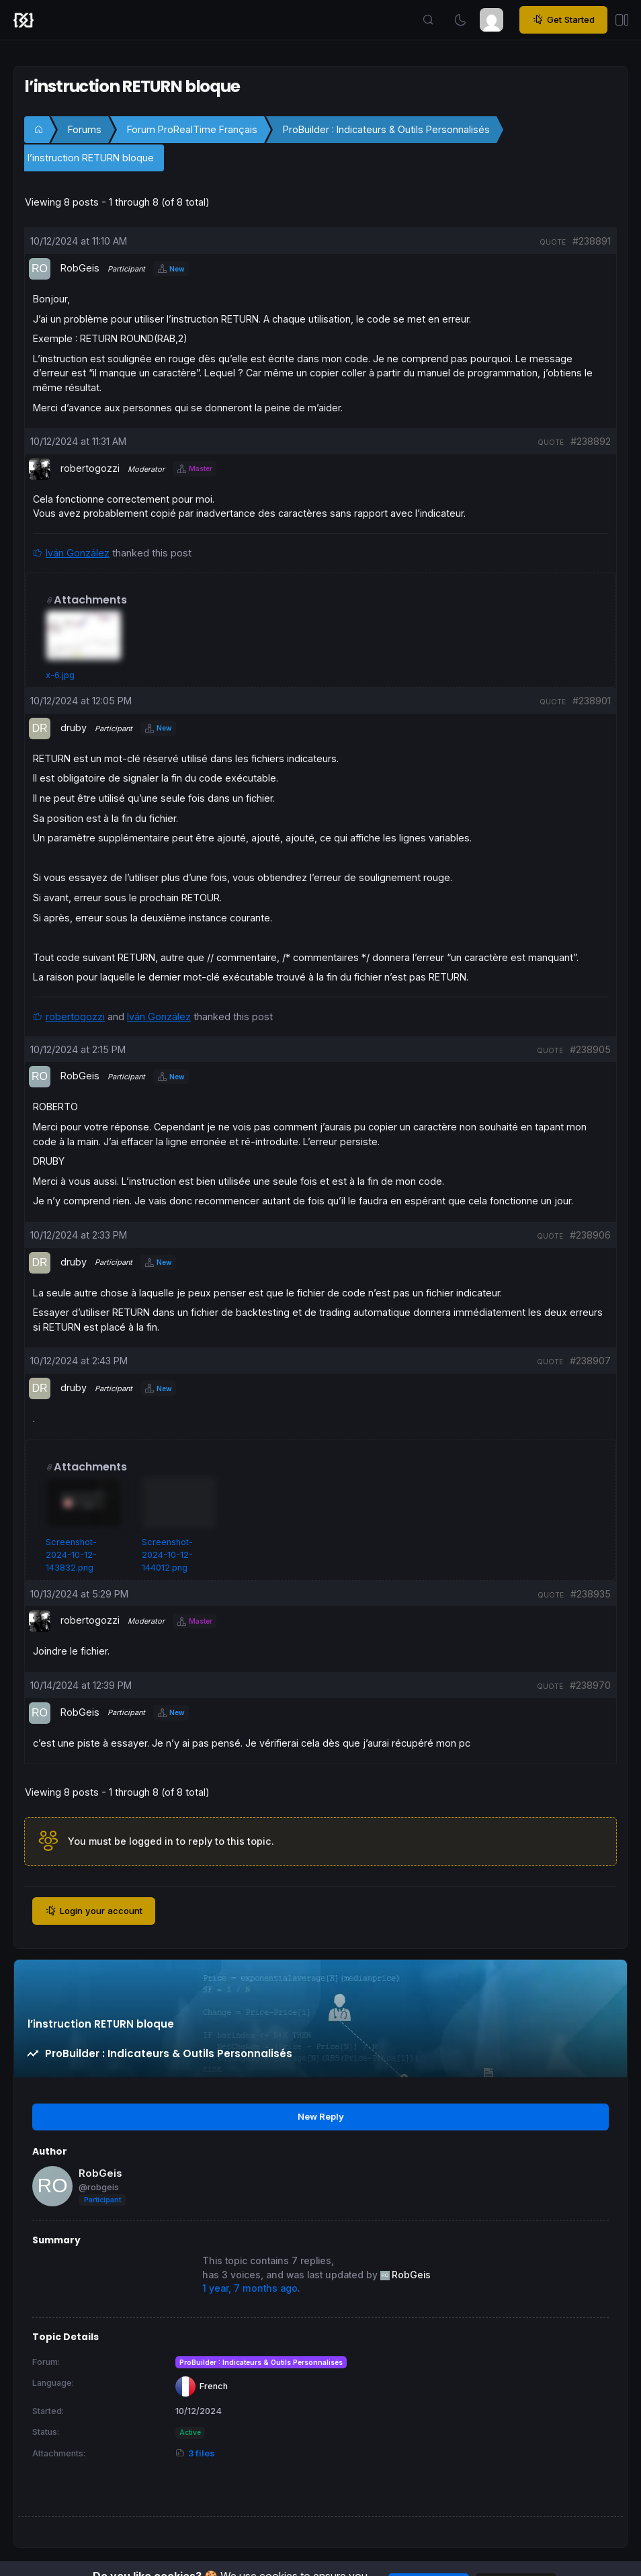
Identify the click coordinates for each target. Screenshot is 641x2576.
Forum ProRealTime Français (192, 129)
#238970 (590, 1685)
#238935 (590, 1593)
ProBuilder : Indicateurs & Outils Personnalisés (386, 129)
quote (553, 242)
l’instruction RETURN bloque (91, 157)
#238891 (591, 241)
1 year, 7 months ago (250, 2288)
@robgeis (99, 2187)
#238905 (590, 1049)
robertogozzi (75, 1016)
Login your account (93, 1911)
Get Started (563, 19)
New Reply (321, 2116)
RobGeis (100, 2173)
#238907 (590, 1360)
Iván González (78, 552)
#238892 (590, 441)
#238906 (590, 1235)
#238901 (591, 700)
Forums (84, 129)
